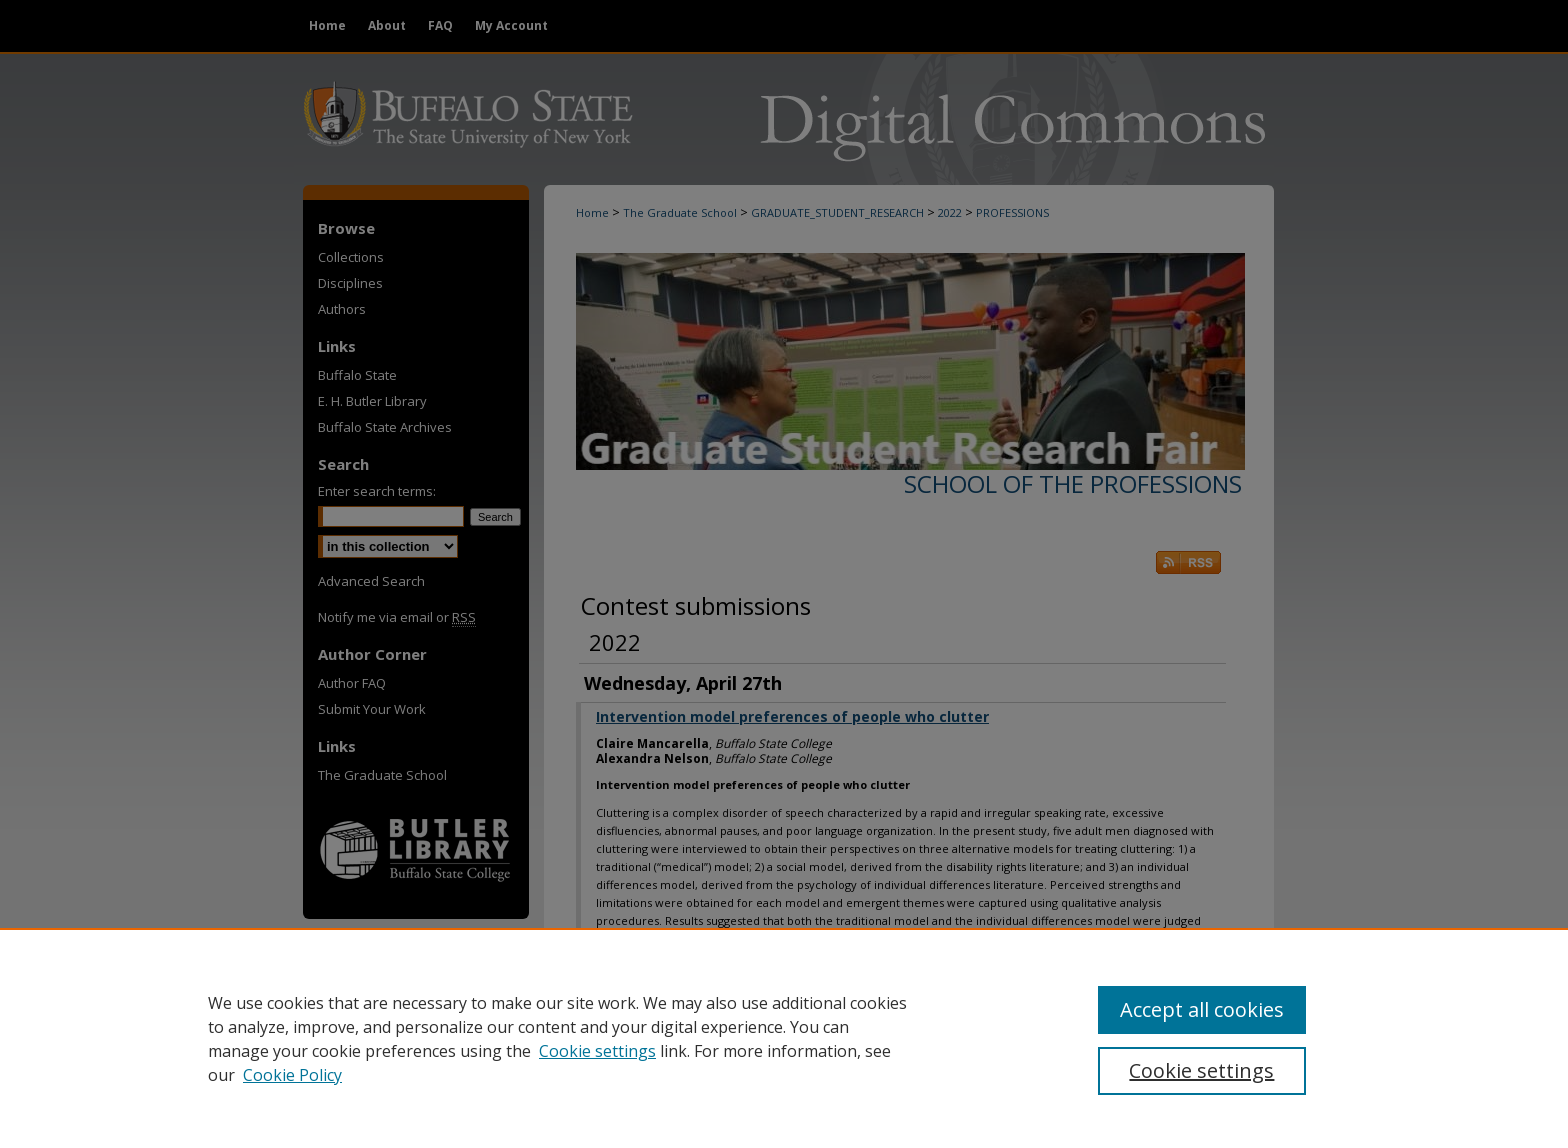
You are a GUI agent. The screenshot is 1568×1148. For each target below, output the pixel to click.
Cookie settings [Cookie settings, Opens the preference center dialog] (1201, 1070)
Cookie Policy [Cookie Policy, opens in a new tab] (292, 1075)
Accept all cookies (1202, 1009)
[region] (784, 1038)
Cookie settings (597, 1051)
